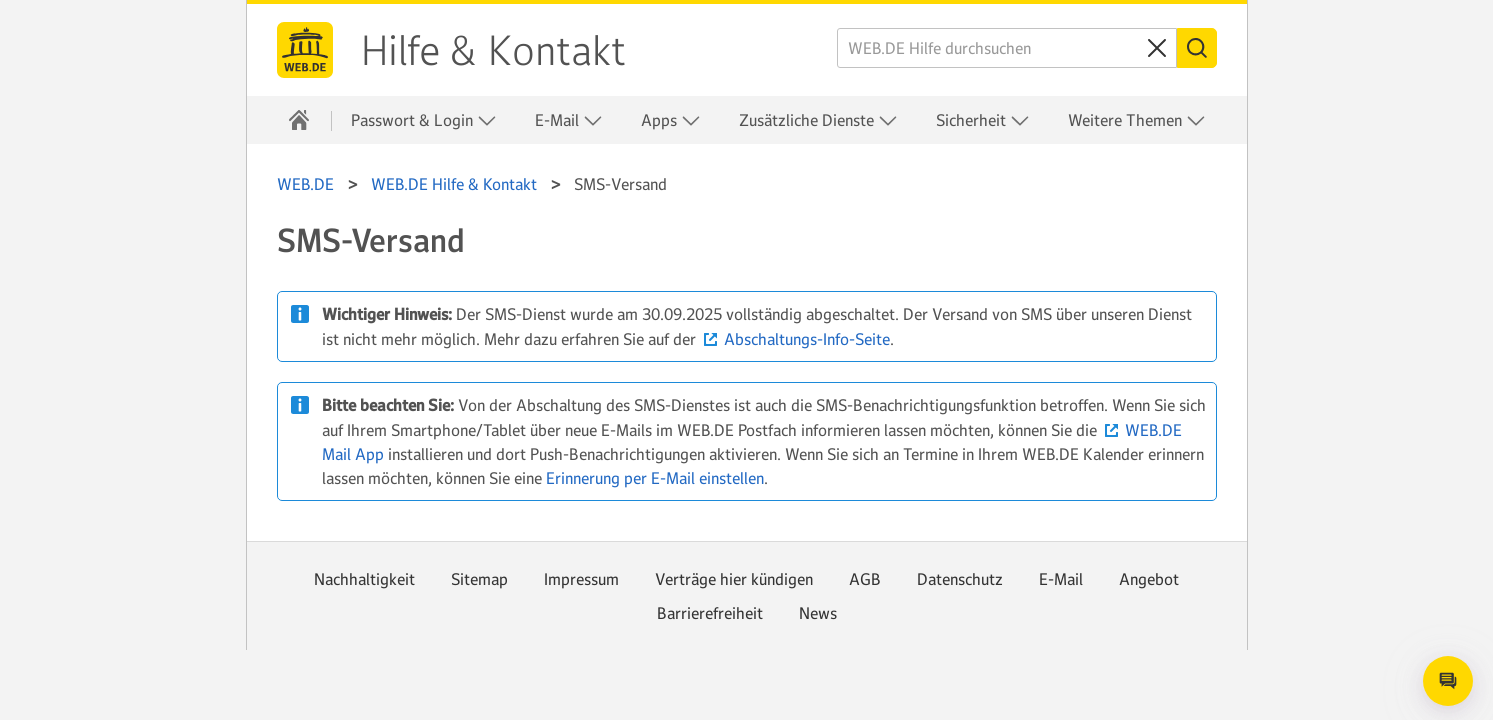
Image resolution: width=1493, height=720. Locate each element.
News (818, 613)
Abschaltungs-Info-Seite (807, 339)
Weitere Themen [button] (1137, 120)
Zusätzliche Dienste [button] (818, 120)
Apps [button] (671, 120)
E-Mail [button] (569, 120)
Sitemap (479, 579)
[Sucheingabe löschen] (1157, 48)
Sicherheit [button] (983, 120)
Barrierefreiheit (710, 613)
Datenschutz (960, 579)
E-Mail (1061, 579)
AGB (865, 579)
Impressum (581, 579)
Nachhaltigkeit (364, 579)
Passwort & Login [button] (424, 120)
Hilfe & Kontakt (493, 51)
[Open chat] (1448, 681)
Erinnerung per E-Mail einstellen (655, 478)
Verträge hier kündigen (734, 579)
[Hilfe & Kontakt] (299, 120)
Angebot (1149, 579)
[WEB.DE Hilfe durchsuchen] (1007, 48)
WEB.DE (305, 50)
